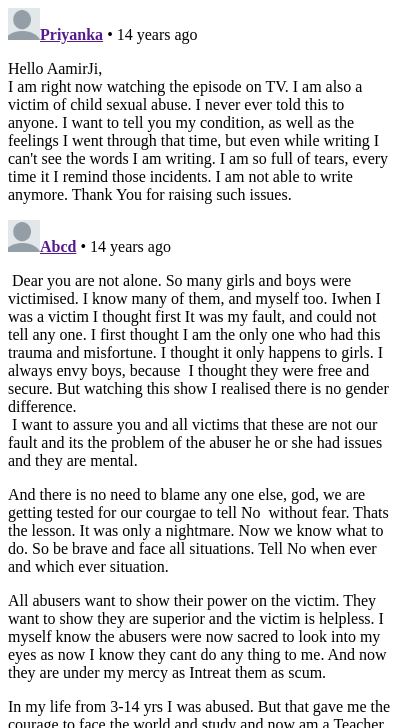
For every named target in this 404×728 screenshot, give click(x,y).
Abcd (58, 246)
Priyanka (71, 34)
